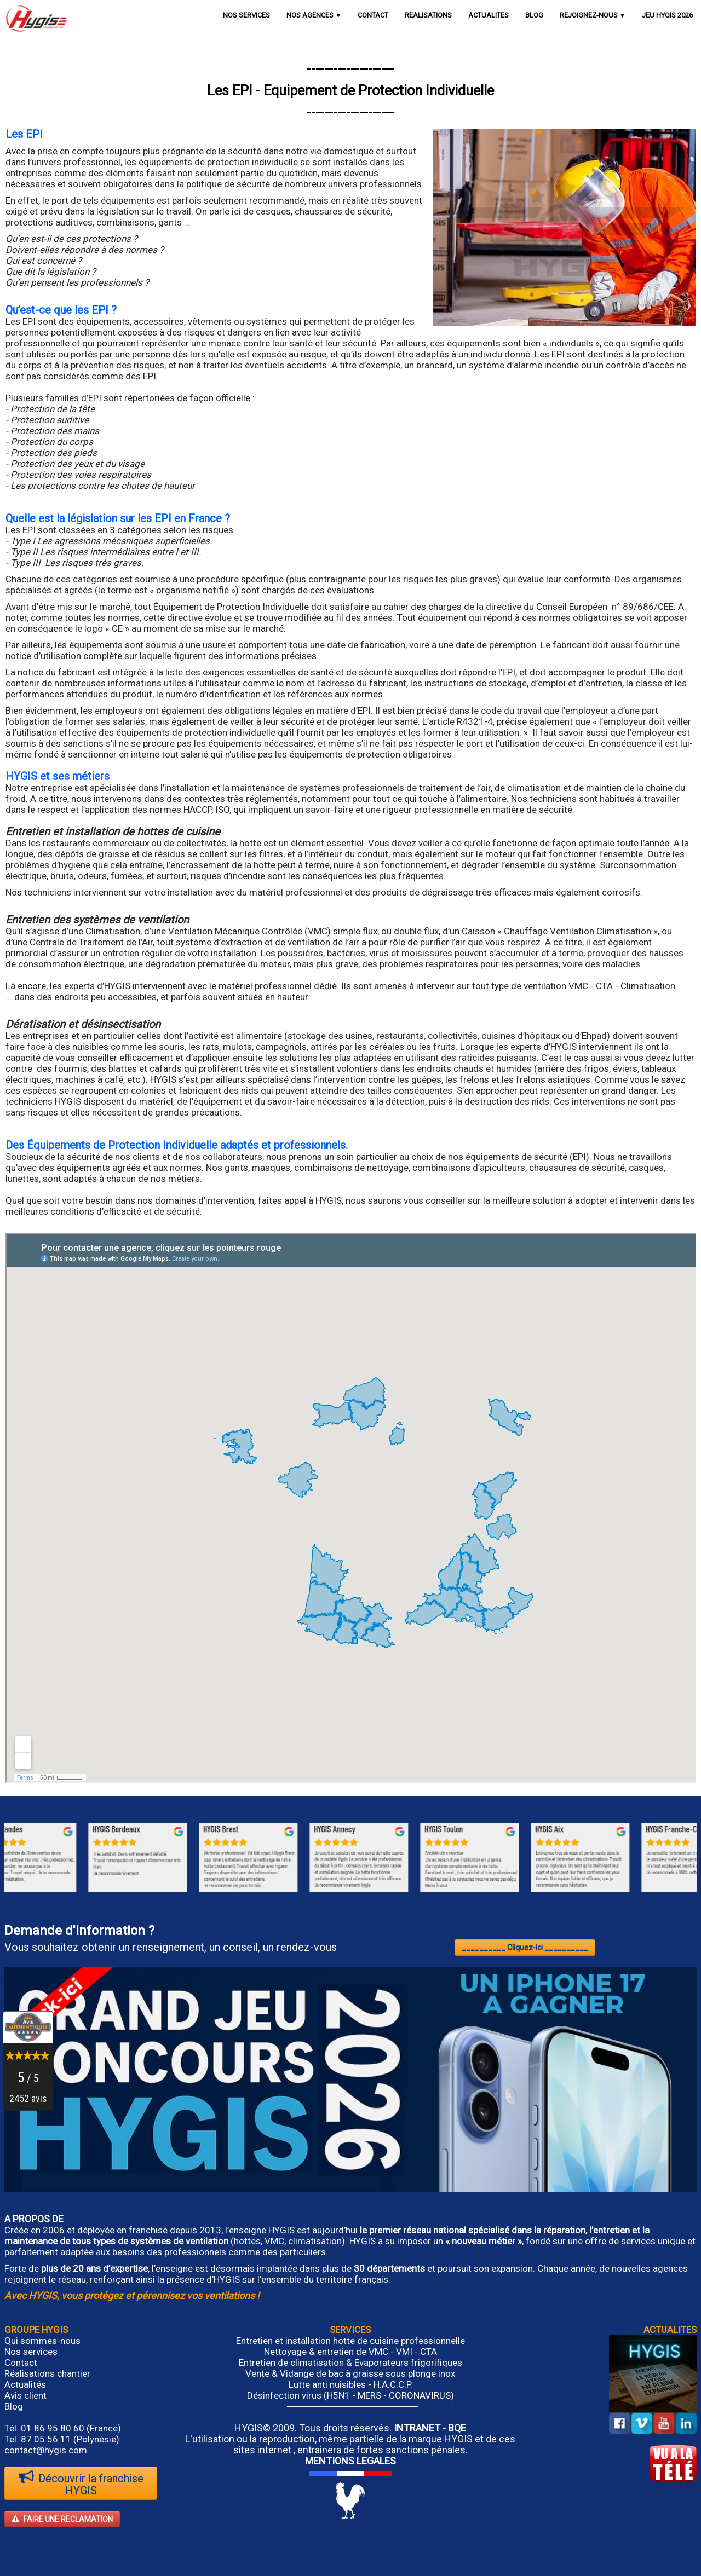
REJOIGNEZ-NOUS (592, 15)
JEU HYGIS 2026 (667, 15)
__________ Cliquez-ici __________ (525, 1947)
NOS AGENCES (313, 15)
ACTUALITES (488, 15)
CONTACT (373, 15)
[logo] (36, 18)
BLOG (534, 15)
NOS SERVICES (246, 15)
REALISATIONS (428, 15)
